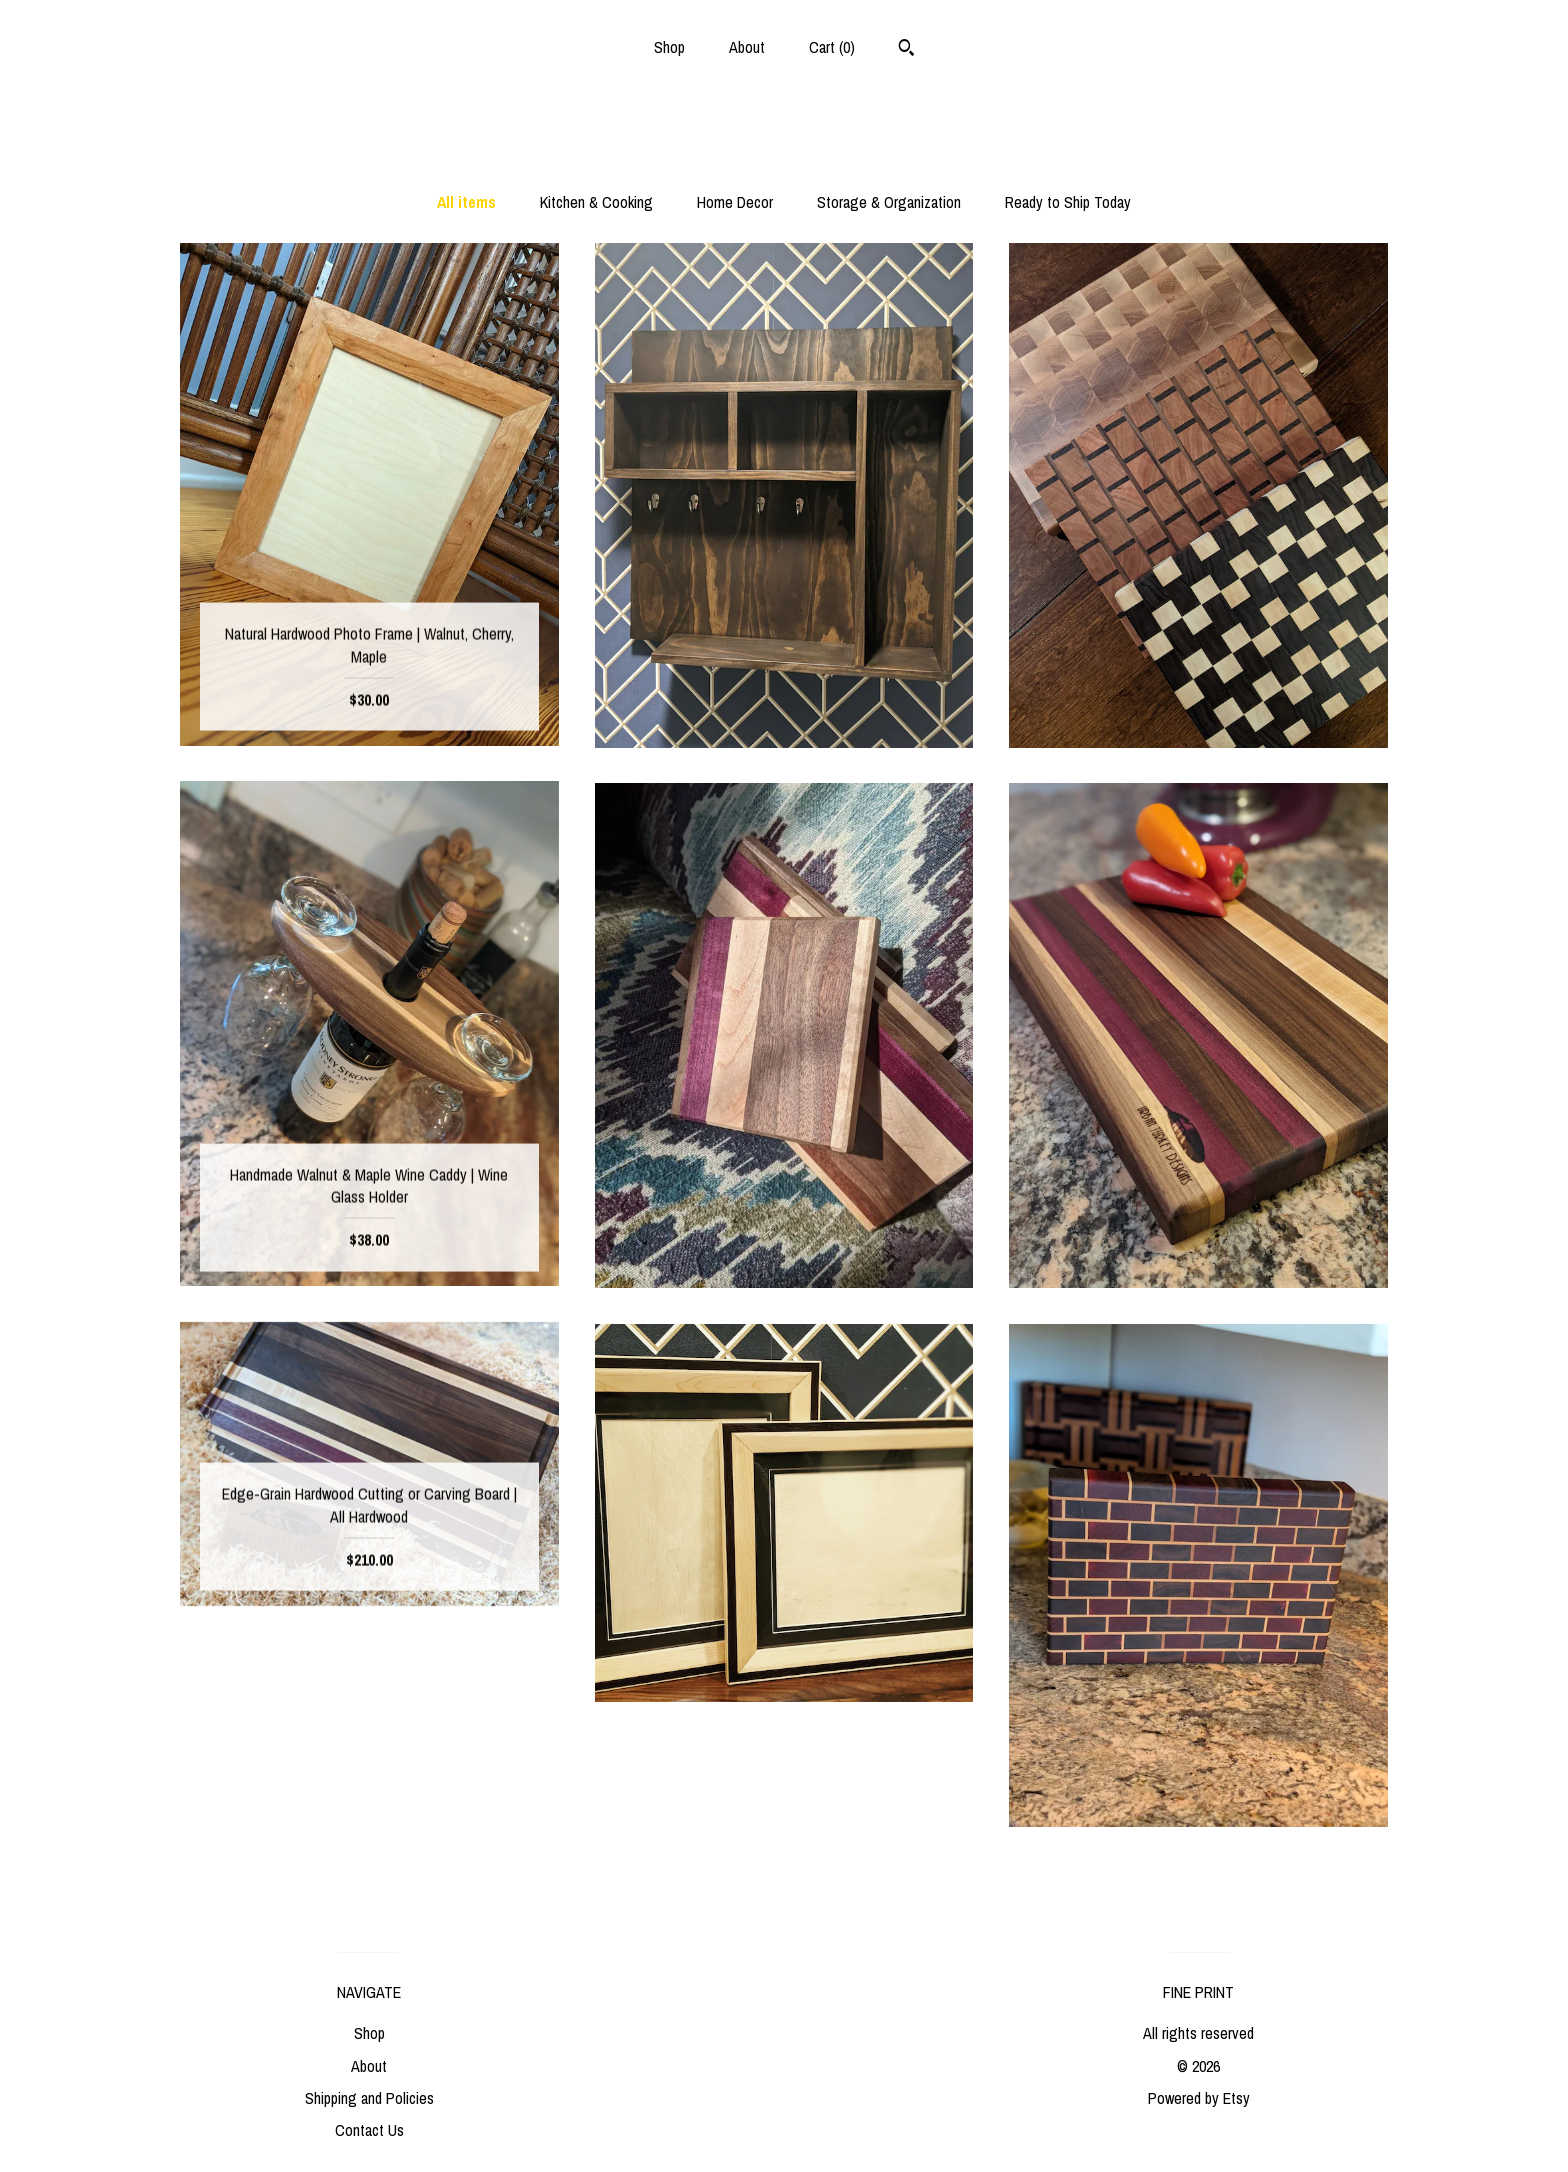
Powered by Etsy (1199, 2098)
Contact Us (369, 2130)
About (747, 47)
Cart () (832, 47)
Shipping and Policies (369, 2098)
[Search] (906, 50)
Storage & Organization (889, 202)
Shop (669, 47)
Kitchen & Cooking (596, 202)
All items (466, 202)
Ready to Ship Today (1068, 202)
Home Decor (735, 202)
